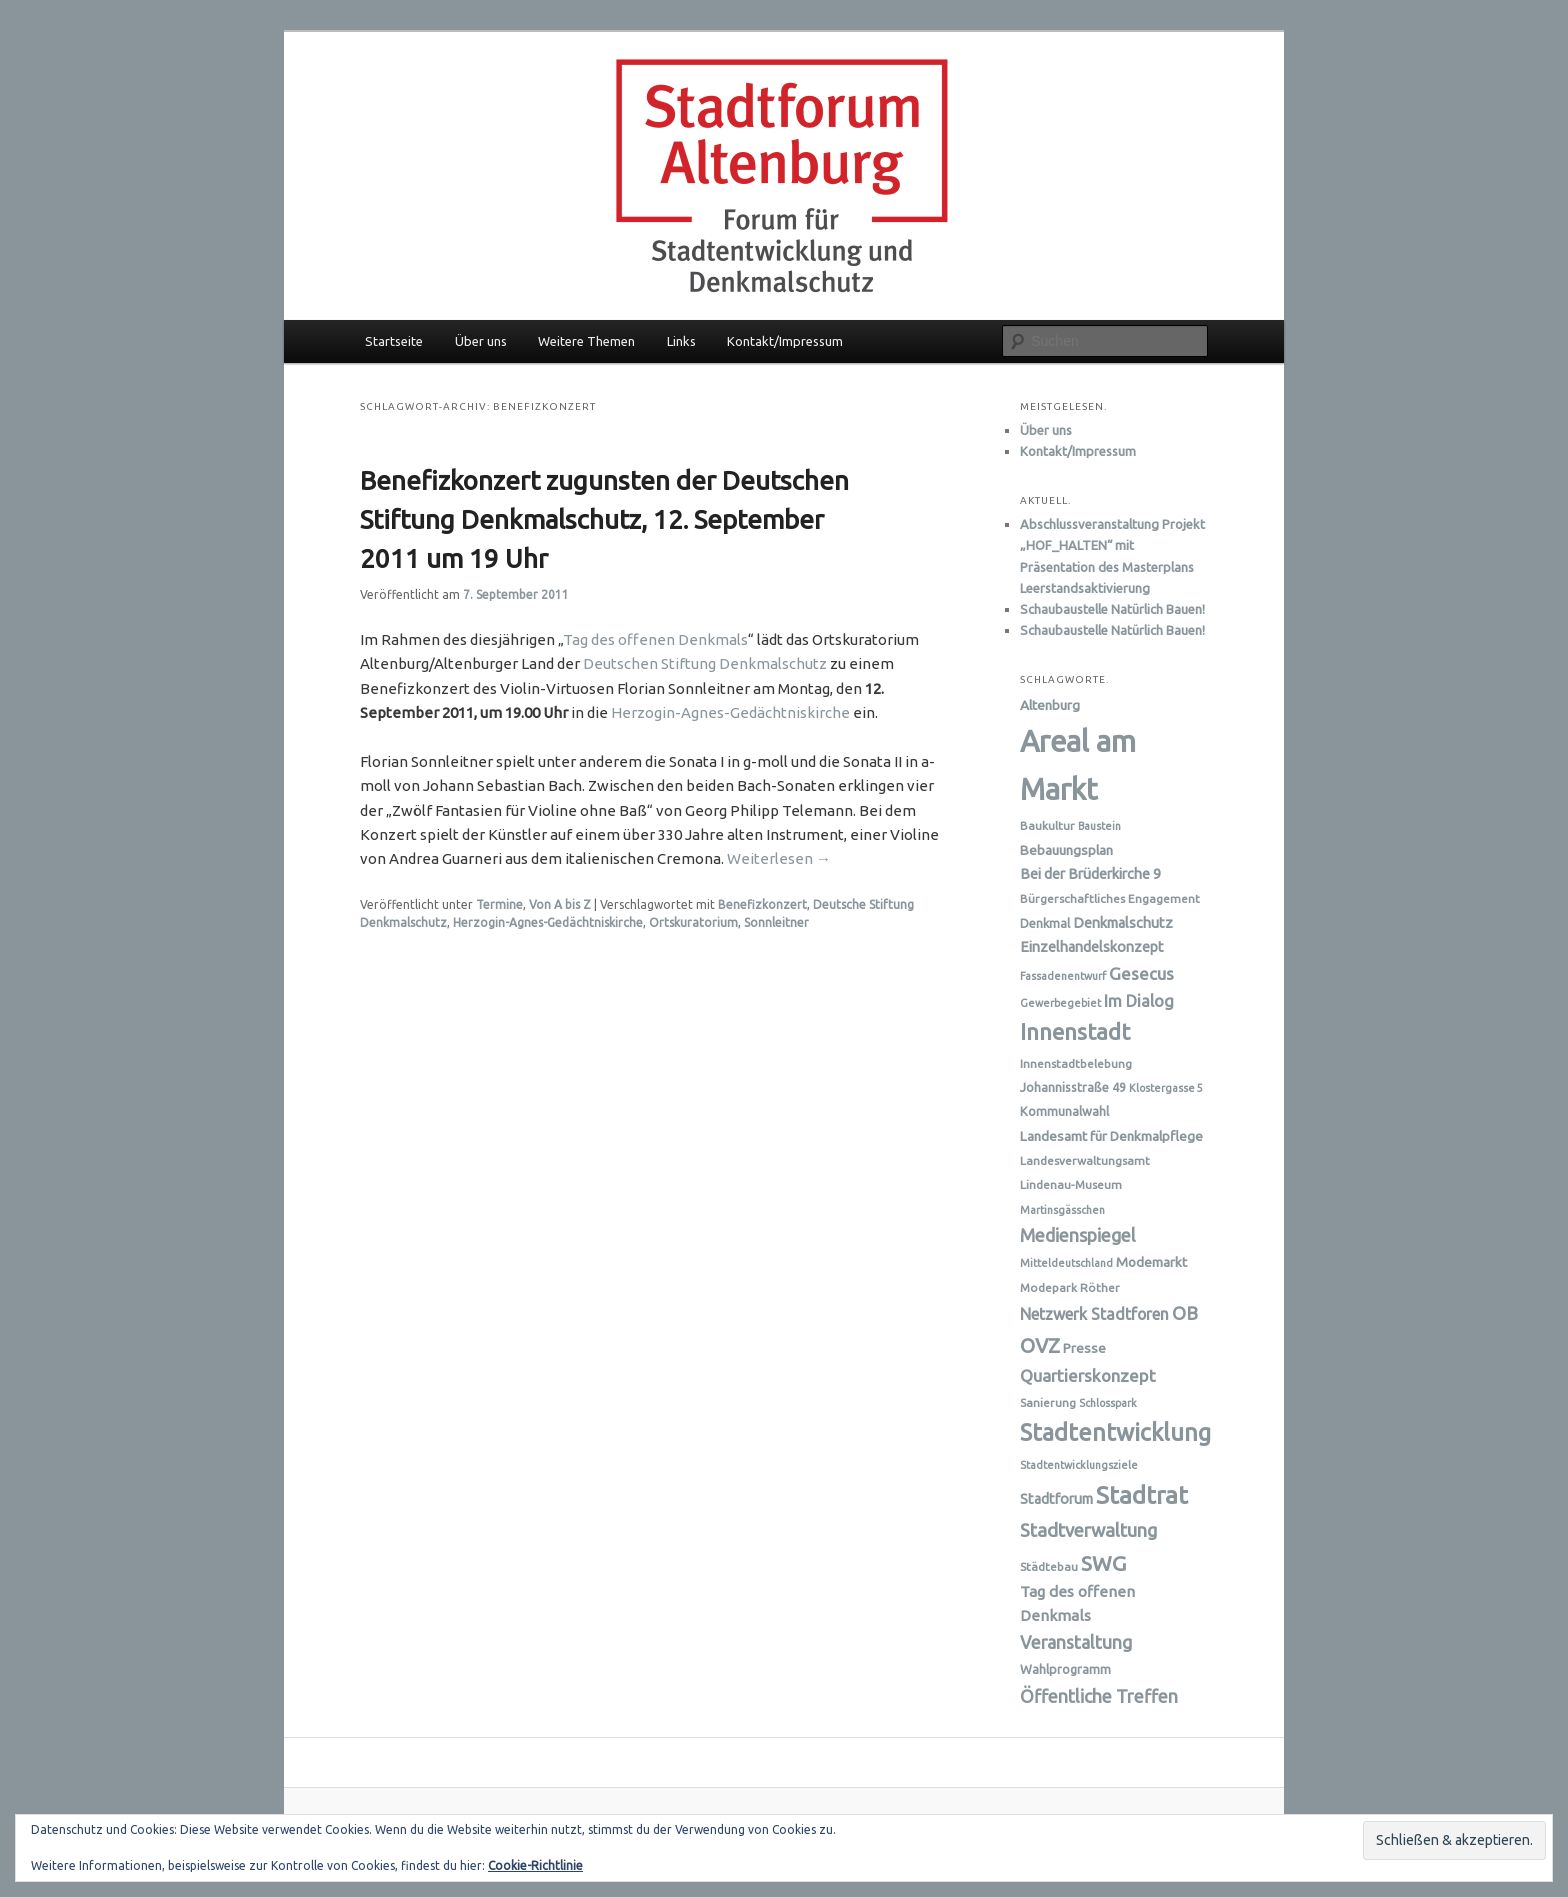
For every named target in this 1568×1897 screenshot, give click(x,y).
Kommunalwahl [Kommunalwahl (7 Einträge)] (1064, 1111)
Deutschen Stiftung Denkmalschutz (705, 663)
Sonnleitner (776, 922)
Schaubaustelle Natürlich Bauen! (1112, 609)
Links (681, 341)
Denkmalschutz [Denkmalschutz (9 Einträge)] (1123, 923)
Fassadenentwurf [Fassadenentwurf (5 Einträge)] (1063, 976)
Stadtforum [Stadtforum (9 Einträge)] (1056, 1499)
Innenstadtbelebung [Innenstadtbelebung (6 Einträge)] (1076, 1063)
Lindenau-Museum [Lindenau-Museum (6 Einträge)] (1071, 1184)
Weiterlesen (779, 858)
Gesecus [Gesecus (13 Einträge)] (1141, 973)
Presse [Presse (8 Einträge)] (1084, 1348)
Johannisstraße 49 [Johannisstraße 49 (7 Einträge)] (1073, 1087)
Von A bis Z (560, 904)
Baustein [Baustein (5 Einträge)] (1099, 826)
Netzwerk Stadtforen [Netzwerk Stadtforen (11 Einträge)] (1094, 1314)
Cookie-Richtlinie (535, 1865)
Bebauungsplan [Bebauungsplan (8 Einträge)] (1066, 850)
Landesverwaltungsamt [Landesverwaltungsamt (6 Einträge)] (1085, 1160)
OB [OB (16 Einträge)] (1185, 1313)
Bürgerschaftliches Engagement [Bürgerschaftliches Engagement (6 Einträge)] (1110, 898)
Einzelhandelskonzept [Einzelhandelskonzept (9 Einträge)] (1092, 947)
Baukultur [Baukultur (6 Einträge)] (1047, 825)
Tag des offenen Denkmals (655, 639)
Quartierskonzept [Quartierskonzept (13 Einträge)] (1088, 1375)
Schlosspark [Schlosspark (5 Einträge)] (1108, 1403)
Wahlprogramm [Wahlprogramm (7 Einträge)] (1065, 1669)
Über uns (481, 341)
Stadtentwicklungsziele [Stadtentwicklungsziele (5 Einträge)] (1079, 1465)
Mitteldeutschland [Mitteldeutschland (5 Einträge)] (1066, 1263)
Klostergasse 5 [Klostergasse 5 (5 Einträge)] (1166, 1088)
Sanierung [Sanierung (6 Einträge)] (1048, 1402)
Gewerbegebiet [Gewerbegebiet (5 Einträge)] (1060, 1003)
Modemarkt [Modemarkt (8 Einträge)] (1151, 1262)
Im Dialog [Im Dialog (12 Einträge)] (1139, 1001)
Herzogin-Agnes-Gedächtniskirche (730, 712)
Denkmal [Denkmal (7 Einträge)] (1045, 923)
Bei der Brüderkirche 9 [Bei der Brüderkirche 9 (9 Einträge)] (1090, 874)
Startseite (394, 341)
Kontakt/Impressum (785, 341)
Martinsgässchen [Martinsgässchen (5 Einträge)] (1062, 1210)
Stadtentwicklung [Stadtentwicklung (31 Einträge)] (1115, 1432)
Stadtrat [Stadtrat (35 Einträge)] (1142, 1495)
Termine (499, 904)
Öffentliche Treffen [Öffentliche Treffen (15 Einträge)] (1099, 1696)
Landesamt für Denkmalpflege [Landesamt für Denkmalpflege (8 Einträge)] (1111, 1136)
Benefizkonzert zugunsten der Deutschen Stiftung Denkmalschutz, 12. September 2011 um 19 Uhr (604, 519)
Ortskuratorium (693, 922)
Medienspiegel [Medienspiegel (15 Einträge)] (1078, 1235)
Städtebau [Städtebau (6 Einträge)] (1049, 1566)
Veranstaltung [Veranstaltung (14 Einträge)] (1076, 1642)
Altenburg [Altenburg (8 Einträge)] (1050, 705)
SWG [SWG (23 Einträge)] (1103, 1563)
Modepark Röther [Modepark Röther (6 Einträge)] (1070, 1287)
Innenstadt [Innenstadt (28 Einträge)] (1075, 1031)
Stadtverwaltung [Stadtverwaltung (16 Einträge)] (1088, 1530)
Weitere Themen (586, 341)
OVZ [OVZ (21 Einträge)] (1040, 1345)
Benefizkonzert (762, 904)
